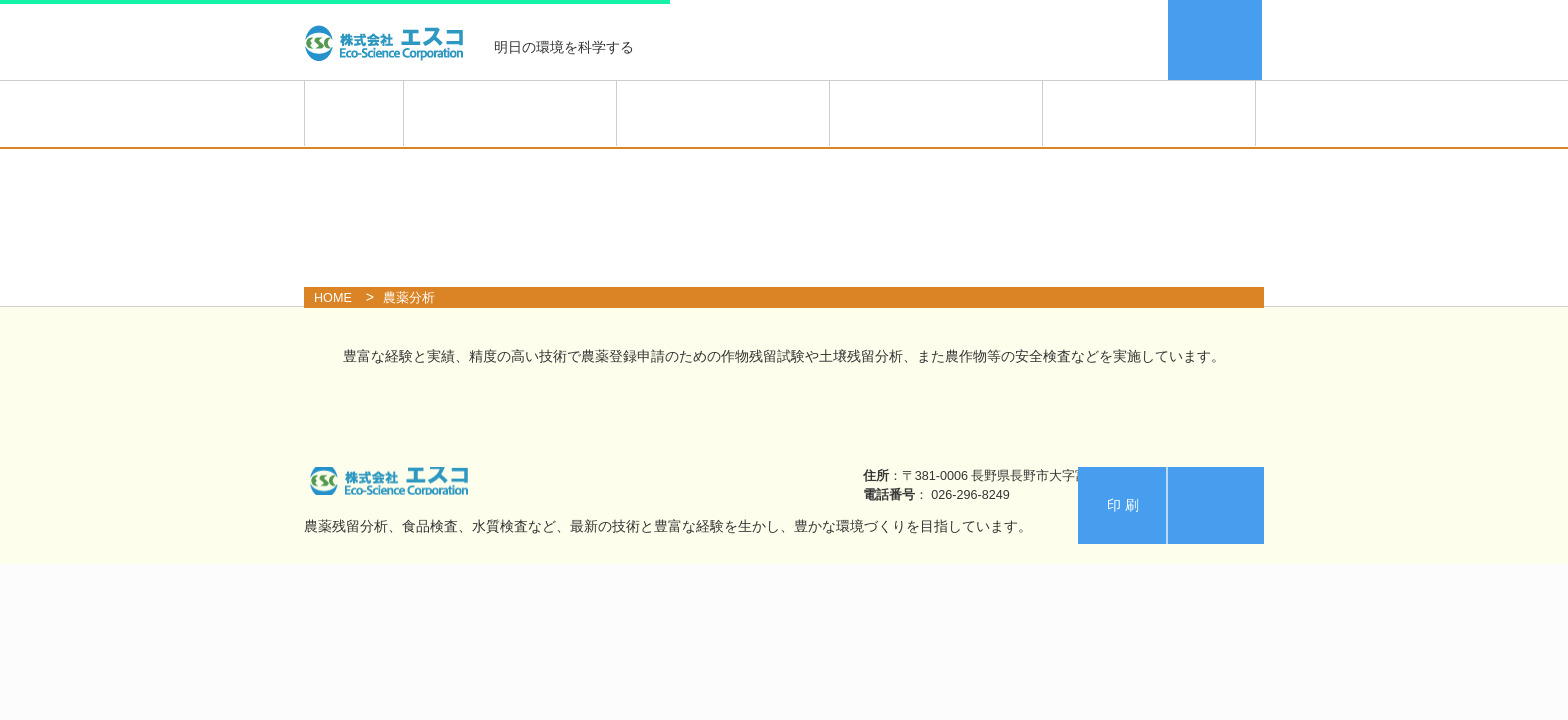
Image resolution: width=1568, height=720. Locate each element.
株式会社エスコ (389, 40)
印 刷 (1123, 505)
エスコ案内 (1216, 40)
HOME (354, 113)
